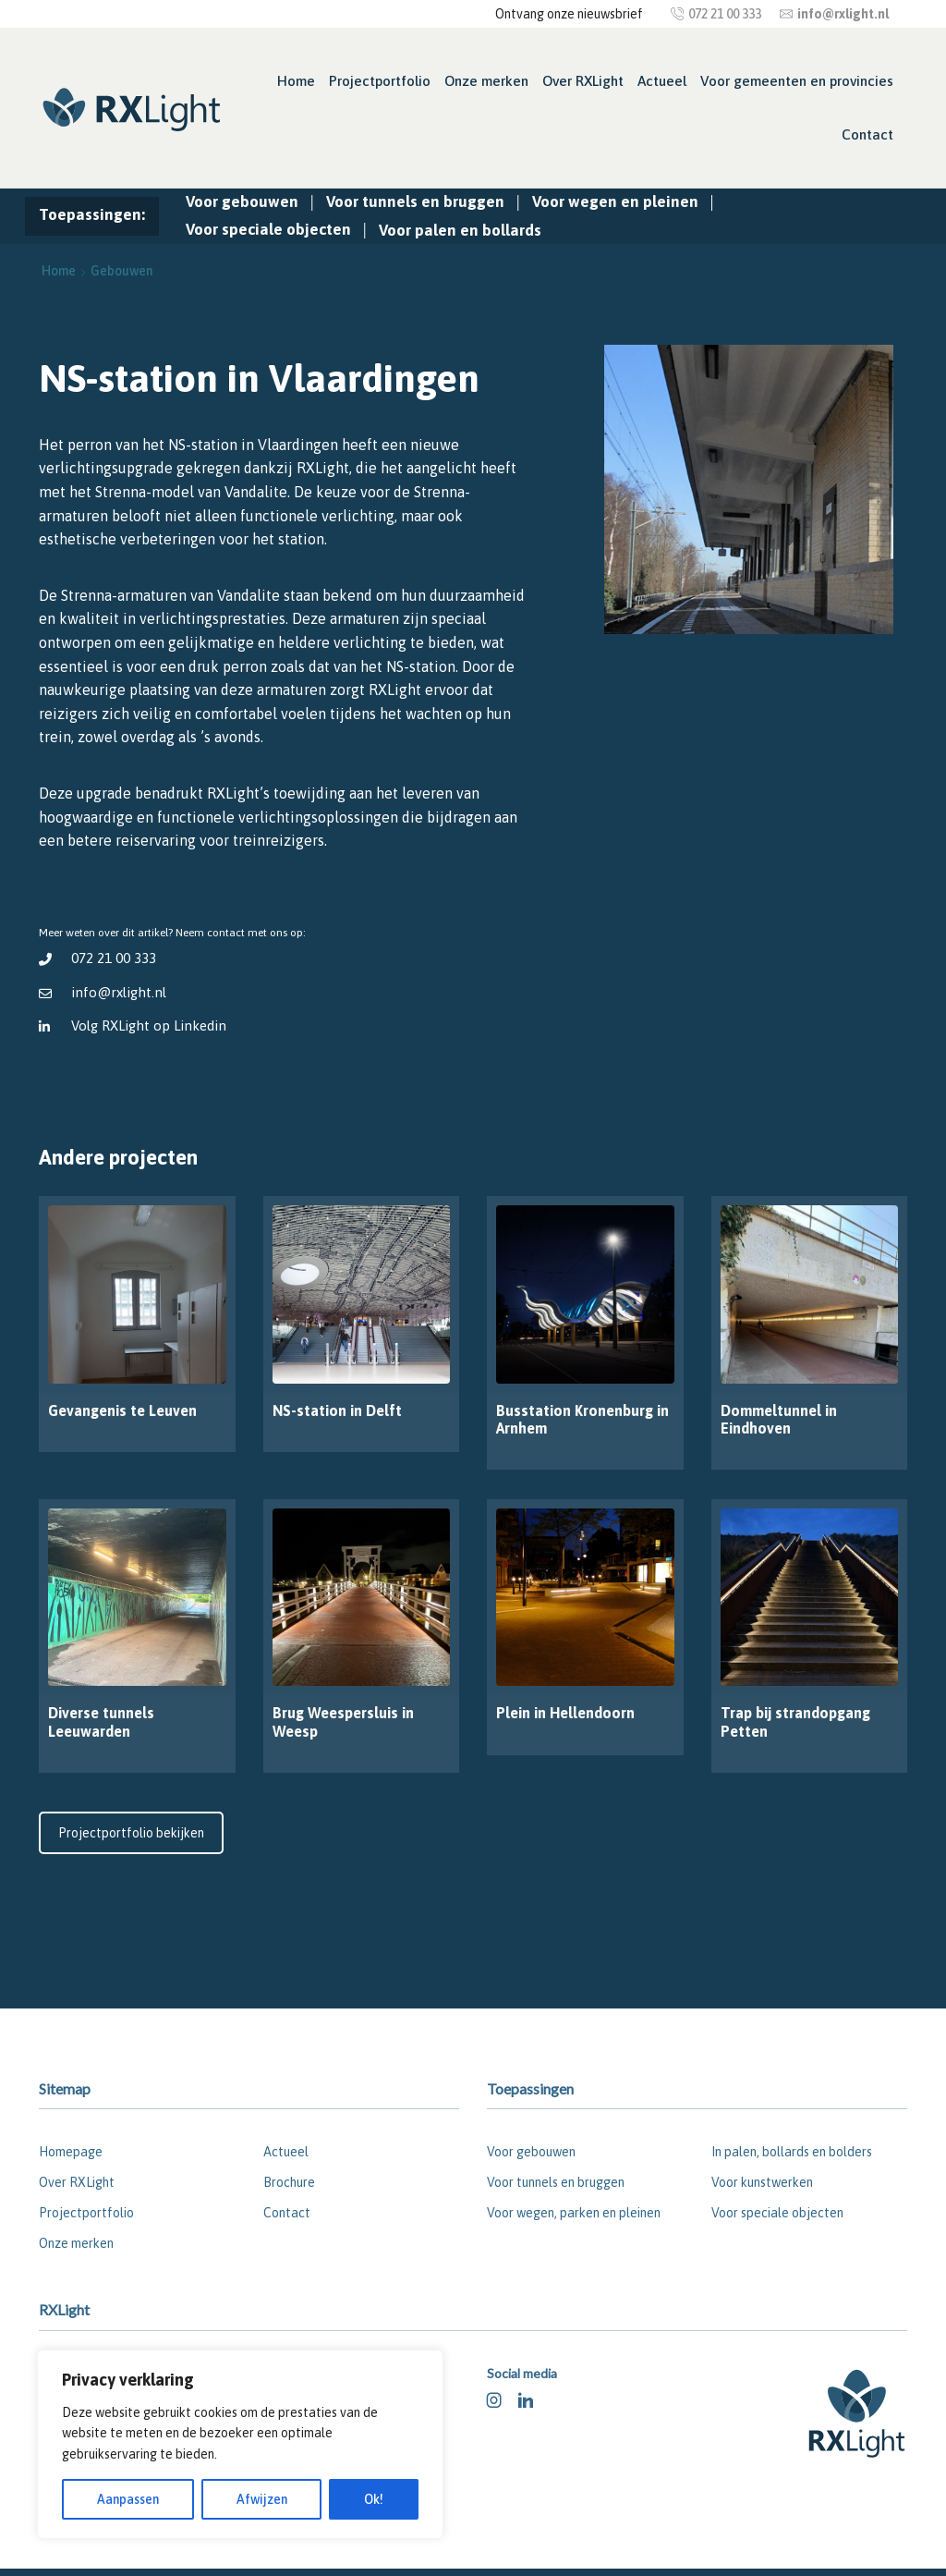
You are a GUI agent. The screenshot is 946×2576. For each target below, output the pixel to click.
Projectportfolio (380, 81)
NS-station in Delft (337, 1410)
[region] (240, 2444)
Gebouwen (121, 270)
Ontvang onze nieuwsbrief (569, 13)
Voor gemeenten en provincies (796, 81)
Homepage (71, 2151)
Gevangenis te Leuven (122, 1410)
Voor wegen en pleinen (615, 201)
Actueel (661, 81)
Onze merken (486, 81)
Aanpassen (128, 2499)
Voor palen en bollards (460, 230)
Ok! (373, 2499)
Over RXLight (583, 81)
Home (296, 81)
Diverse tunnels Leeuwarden (101, 1721)
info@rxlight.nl (118, 992)
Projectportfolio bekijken (131, 1832)
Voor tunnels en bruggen (415, 201)
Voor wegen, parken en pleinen (574, 2212)
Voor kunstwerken (762, 2182)
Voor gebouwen (242, 201)
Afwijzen (261, 2499)
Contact (867, 134)
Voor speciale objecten (268, 229)
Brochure (289, 2182)
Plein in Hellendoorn (565, 1712)
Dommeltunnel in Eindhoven (779, 1419)
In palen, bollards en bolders (791, 2151)
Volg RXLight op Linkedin (149, 1025)
